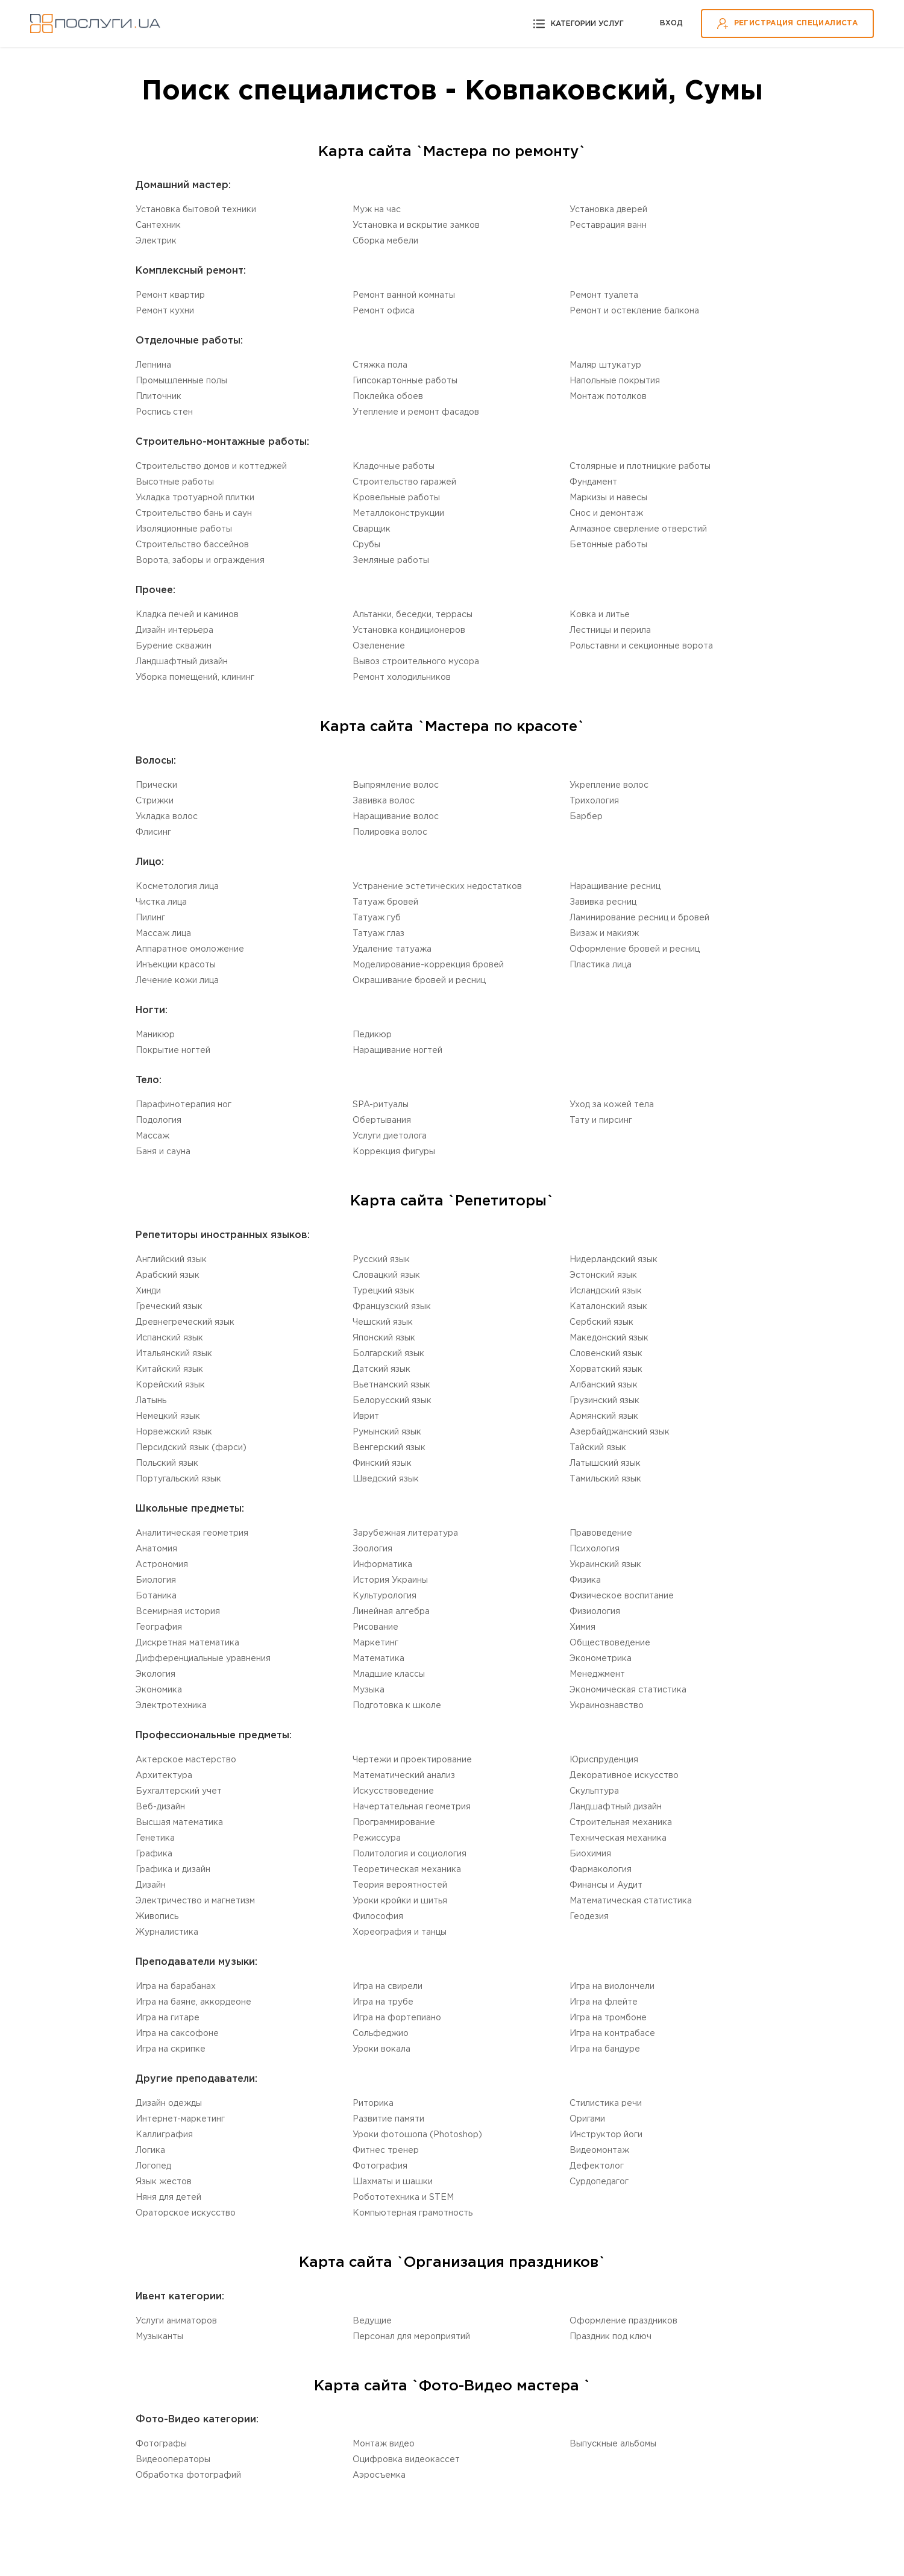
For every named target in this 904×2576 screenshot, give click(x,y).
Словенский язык (606, 1353)
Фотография (380, 2166)
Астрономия (162, 1564)
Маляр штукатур (605, 365)
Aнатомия (156, 1549)
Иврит (366, 1416)
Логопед (153, 2166)
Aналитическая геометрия (192, 1533)
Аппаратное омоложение (190, 949)
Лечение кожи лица (177, 980)
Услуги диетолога (390, 1136)
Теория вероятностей (400, 1885)
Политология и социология (409, 1854)
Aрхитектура (164, 1775)
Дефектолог (597, 2166)
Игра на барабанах (176, 1986)
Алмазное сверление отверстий (638, 529)
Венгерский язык (389, 1447)
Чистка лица (161, 902)
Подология (158, 1120)
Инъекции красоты (176, 965)
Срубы (366, 544)
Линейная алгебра (391, 1611)
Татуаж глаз (378, 933)
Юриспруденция (604, 1760)
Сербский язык (601, 1322)
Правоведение (601, 1533)
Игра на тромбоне (608, 2018)
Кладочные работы (394, 466)
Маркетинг (375, 1643)
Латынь (151, 1400)
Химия (582, 1627)
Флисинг (153, 832)
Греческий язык (169, 1306)
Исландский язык (606, 1291)
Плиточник (158, 396)
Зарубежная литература (405, 1533)
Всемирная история (178, 1611)
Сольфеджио (381, 2033)
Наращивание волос (396, 816)
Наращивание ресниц (615, 886)
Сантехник (158, 225)
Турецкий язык (384, 1291)
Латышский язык (605, 1463)
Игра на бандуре (605, 2049)
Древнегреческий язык (185, 1322)
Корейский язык (170, 1385)
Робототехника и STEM (403, 2197)
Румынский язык (387, 1432)
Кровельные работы (396, 497)
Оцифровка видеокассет (406, 2459)
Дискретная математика (187, 1643)
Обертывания (382, 1120)
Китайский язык (169, 1369)
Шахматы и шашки (393, 2181)
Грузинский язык (604, 1400)
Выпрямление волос (396, 785)
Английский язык (171, 1259)
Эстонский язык (603, 1275)
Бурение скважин (174, 646)
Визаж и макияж (604, 933)
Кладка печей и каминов (187, 614)
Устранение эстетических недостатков (437, 886)
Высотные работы (175, 482)
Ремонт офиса (384, 311)
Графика (154, 1854)
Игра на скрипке (171, 2049)
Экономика (159, 1690)
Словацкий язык (386, 1275)
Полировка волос (390, 832)
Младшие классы (389, 1674)
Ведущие (372, 2321)
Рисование (375, 1627)
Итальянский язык (174, 1353)
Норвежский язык (174, 1432)
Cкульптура (594, 1791)
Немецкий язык (168, 1416)
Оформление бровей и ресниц (635, 949)
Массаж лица (163, 933)
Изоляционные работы (184, 529)
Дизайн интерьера (174, 630)
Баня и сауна (163, 1151)
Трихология (594, 801)
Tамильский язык (605, 1479)
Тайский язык (598, 1447)
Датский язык (381, 1369)
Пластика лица (601, 965)
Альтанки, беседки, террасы (412, 614)
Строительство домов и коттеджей (211, 466)
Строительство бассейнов (192, 544)
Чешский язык (383, 1322)
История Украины (390, 1580)
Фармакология (601, 1869)
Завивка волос (384, 801)
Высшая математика (179, 1822)
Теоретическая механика (407, 1869)
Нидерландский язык (614, 1259)
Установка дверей (608, 209)
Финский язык (382, 1463)
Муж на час (377, 209)
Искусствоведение (393, 1791)
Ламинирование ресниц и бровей (639, 918)
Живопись (157, 1916)
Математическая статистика (631, 1901)
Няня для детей (168, 2197)
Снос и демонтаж (606, 513)
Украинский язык (605, 1564)
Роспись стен (164, 412)
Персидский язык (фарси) (191, 1447)
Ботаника (156, 1596)
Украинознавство (607, 1705)
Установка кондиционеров (409, 630)
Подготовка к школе (397, 1705)
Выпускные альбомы (613, 2444)
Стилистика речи (606, 2103)
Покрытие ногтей (173, 1050)
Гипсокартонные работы (405, 381)
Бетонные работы (608, 544)
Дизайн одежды (169, 2103)
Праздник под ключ (610, 2336)
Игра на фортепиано (397, 2018)
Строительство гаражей (404, 482)
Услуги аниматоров (176, 2321)
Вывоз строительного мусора (416, 661)
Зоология (372, 1549)
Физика (585, 1580)
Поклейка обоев (388, 396)
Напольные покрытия (615, 381)
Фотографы (161, 2444)
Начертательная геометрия (412, 1807)
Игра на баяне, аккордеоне (193, 2002)
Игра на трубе (383, 2002)
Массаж (152, 1136)
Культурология (384, 1596)
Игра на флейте (604, 2002)
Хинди (148, 1291)
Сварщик (372, 529)
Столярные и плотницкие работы (640, 466)
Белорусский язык (392, 1400)
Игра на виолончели (612, 1986)
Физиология (595, 1611)
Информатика (382, 1564)
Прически (156, 785)
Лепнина (153, 365)
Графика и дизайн (173, 1869)
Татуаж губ (377, 918)
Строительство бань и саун (194, 513)
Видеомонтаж (599, 2150)
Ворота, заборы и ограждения (200, 560)
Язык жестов (164, 2181)
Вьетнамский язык (391, 1385)
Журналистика (167, 1932)
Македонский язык (609, 1338)
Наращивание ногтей (397, 1050)
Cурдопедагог (599, 2181)
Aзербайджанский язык (620, 1432)
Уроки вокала (381, 2049)
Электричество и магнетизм (195, 1901)
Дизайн (151, 1885)
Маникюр (155, 1034)
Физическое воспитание (622, 1596)
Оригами (587, 2119)
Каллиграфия (164, 2134)
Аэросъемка (379, 2475)
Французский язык (392, 1306)
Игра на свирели (387, 1986)
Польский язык (167, 1463)
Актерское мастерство (186, 1760)
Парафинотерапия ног (183, 1104)
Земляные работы (391, 560)
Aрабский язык (167, 1275)
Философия (378, 1916)
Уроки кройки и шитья (400, 1901)
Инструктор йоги (606, 2134)
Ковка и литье (600, 614)
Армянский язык (604, 1416)
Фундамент (593, 482)
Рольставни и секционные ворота (641, 646)
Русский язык (381, 1259)
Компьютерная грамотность (412, 2213)
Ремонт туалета (604, 295)
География (159, 1627)
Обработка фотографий (188, 2475)
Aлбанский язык (604, 1385)
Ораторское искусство (186, 2213)
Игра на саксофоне (177, 2033)
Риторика (373, 2103)
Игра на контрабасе (612, 2033)
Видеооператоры (173, 2459)
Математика (378, 1658)
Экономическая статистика (628, 1690)
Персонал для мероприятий (411, 2336)
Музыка (369, 1690)
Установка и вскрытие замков (416, 225)
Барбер (586, 816)
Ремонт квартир (170, 295)
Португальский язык (178, 1479)
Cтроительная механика (621, 1822)
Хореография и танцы (400, 1932)
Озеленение (379, 646)
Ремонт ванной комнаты (404, 295)
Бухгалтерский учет (179, 1791)
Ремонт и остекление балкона (634, 311)
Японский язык (384, 1338)
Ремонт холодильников (402, 677)
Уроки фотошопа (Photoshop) (417, 2134)
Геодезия (589, 1916)
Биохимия (590, 1854)
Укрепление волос (609, 785)
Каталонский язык (608, 1306)
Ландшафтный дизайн (182, 661)
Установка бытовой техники (196, 209)
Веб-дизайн (160, 1807)
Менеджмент (597, 1674)
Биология (156, 1580)
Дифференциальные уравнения (203, 1658)
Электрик (156, 241)
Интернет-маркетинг (180, 2119)
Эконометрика (601, 1658)
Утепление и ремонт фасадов (416, 412)
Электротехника (171, 1705)
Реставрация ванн (608, 225)
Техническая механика (618, 1838)
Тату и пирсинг (601, 1120)
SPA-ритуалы (381, 1104)
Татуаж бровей (385, 902)
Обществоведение (610, 1643)
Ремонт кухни (165, 311)
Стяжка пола (380, 365)
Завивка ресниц (603, 902)
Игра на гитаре (167, 2018)
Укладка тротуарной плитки (195, 497)
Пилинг (150, 918)
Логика (150, 2150)
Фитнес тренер (386, 2150)
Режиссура (377, 1838)
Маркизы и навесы (608, 497)
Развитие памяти (388, 2119)
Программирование (394, 1822)
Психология (595, 1549)
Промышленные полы (181, 381)
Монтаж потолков (608, 396)
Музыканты (159, 2336)
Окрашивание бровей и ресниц (419, 980)
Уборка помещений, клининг (195, 677)
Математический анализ (404, 1775)
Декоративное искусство (624, 1775)
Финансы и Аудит (606, 1885)
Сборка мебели (385, 241)
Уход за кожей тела (612, 1104)
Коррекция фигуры (394, 1151)
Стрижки (155, 801)
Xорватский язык (606, 1369)
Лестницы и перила (610, 630)
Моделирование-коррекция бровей (428, 965)
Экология (155, 1674)
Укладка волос (167, 816)
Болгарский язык (388, 1353)
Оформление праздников (623, 2321)
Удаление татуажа (392, 949)
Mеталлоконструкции (398, 513)
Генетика (155, 1838)
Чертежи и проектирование (412, 1760)
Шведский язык (386, 1479)
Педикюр (372, 1034)
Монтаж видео (384, 2444)
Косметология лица (177, 886)
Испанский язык (169, 1338)
